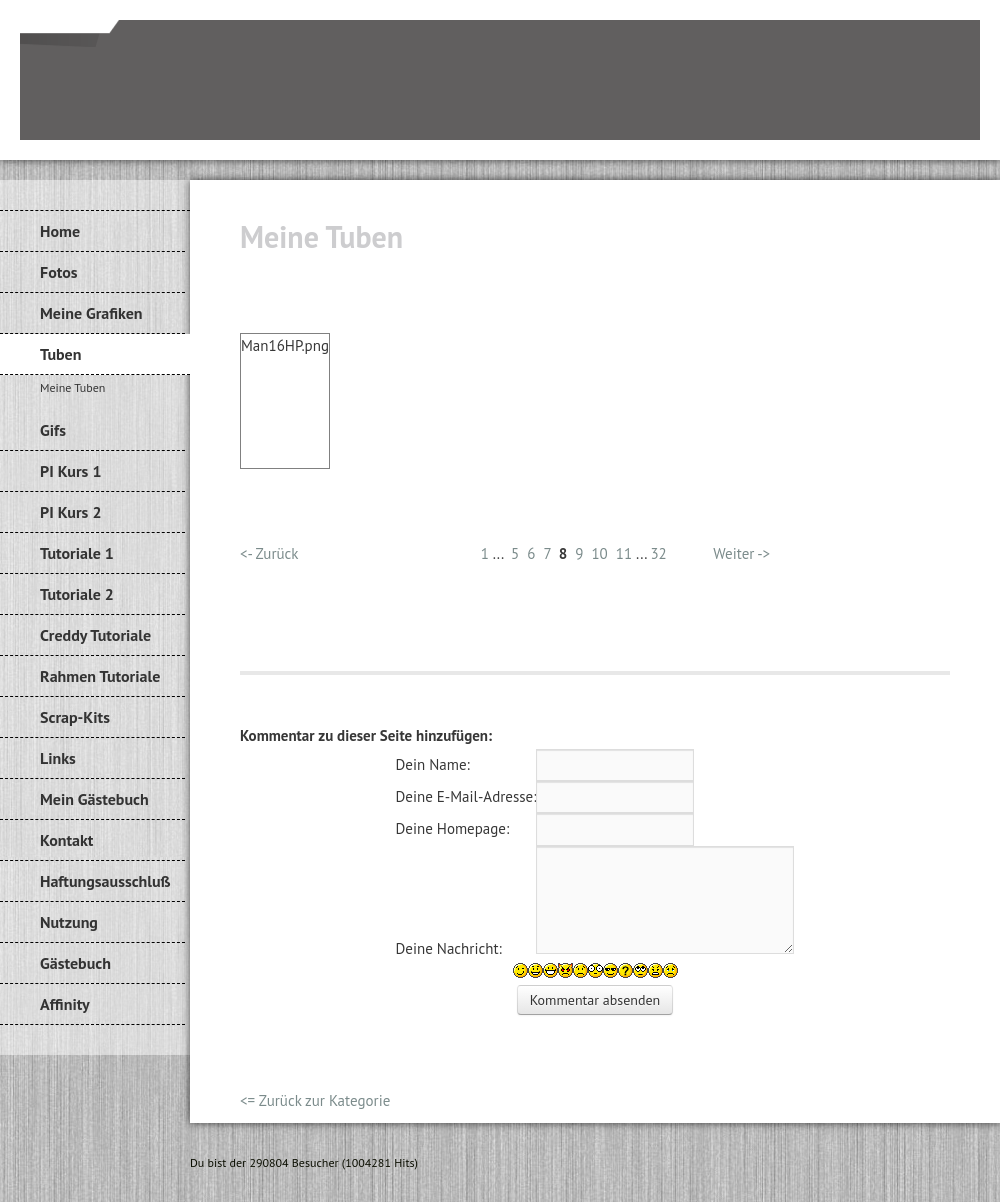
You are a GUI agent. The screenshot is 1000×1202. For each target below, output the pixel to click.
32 (658, 553)
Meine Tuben (72, 387)
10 (599, 553)
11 (624, 553)
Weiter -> (741, 553)
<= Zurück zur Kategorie (315, 1100)
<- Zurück (269, 553)
